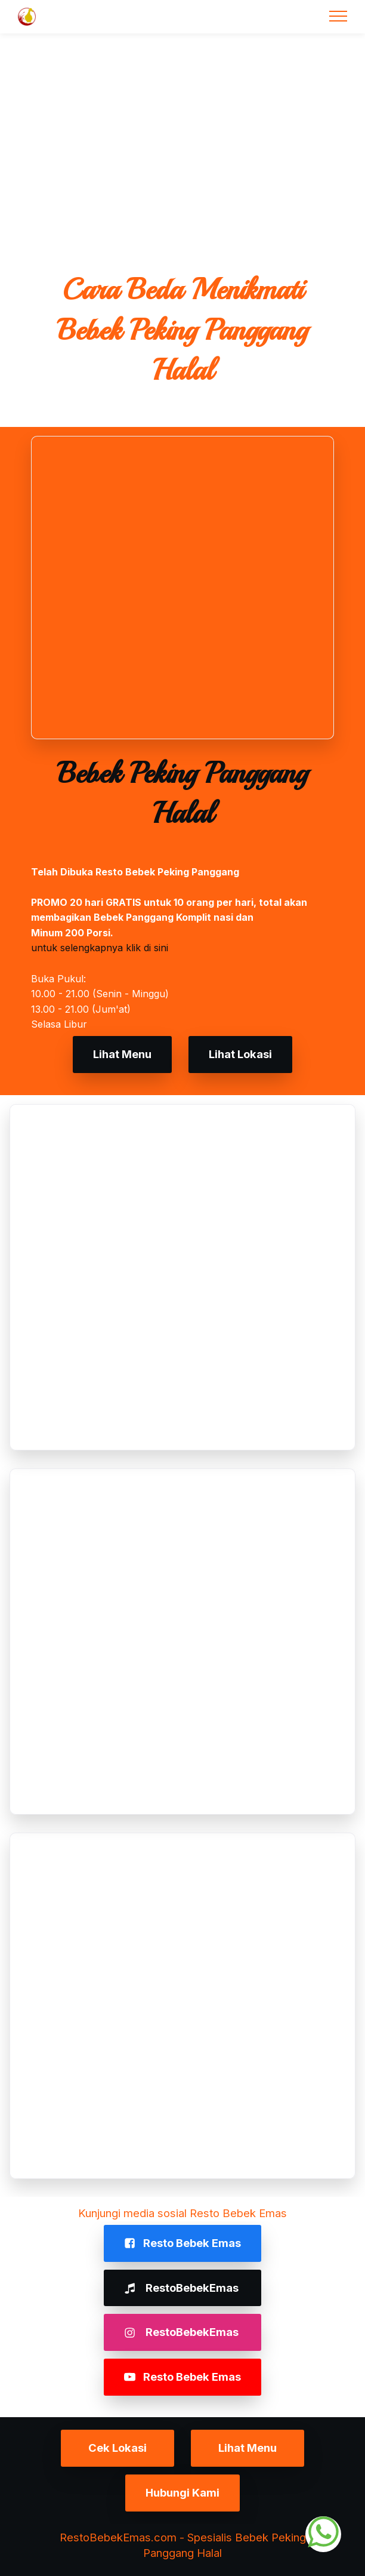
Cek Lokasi (117, 2447)
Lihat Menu (122, 1053)
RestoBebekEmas (182, 2287)
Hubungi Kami (182, 2492)
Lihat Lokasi (240, 1053)
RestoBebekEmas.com (118, 2537)
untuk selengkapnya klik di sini (99, 948)
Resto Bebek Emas (182, 2242)
